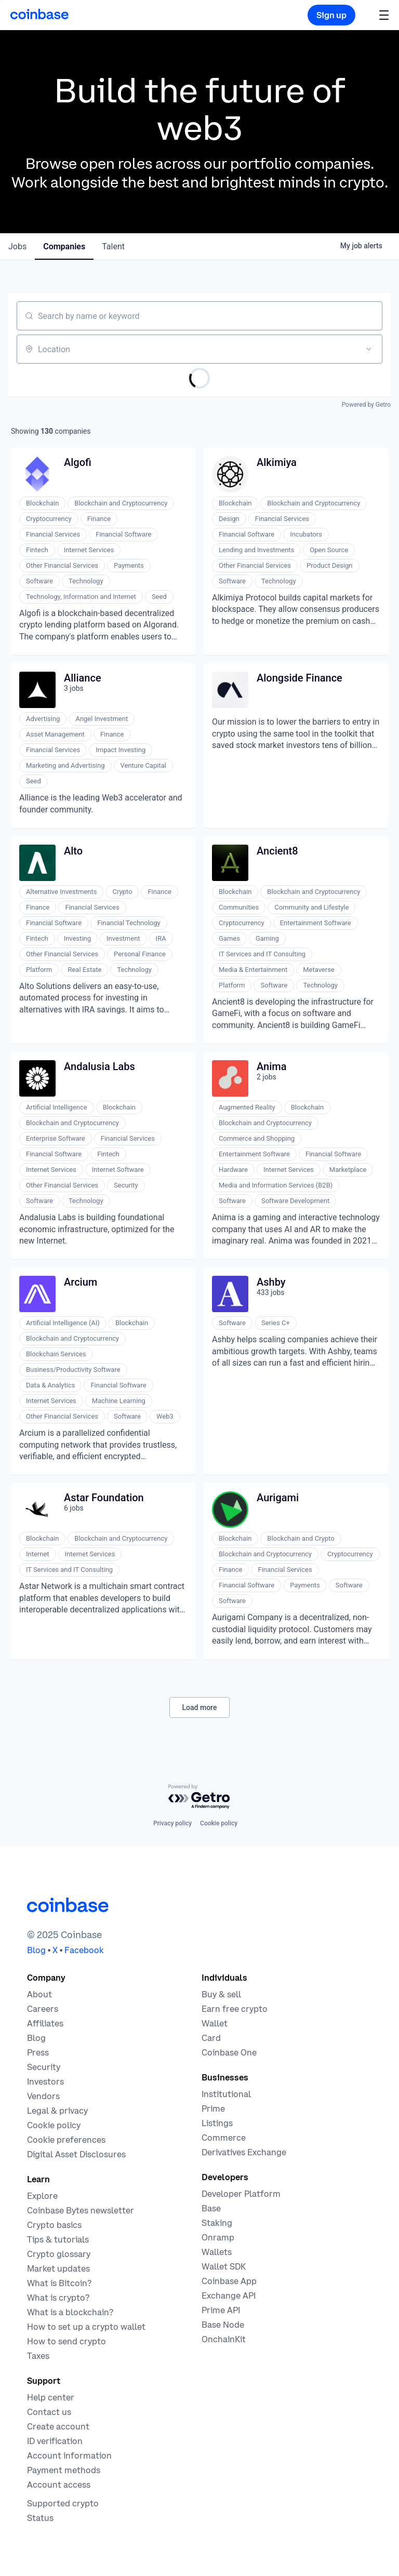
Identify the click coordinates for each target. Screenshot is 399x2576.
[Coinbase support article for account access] (58, 2484)
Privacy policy (172, 1823)
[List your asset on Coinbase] (217, 2123)
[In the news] (38, 2052)
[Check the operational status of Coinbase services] (40, 2518)
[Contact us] (49, 2412)
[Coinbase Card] (211, 2038)
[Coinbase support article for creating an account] (58, 2426)
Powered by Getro (366, 404)
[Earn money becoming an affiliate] (45, 2023)
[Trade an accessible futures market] (244, 2152)
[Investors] (45, 2081)
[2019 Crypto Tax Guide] (38, 2356)
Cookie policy (218, 1823)
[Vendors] (43, 2096)
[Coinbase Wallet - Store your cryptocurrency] (215, 2023)
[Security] (43, 2067)
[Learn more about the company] (39, 1994)
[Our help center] (50, 2397)
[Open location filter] (368, 349)
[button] (384, 14)
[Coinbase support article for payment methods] (63, 2470)
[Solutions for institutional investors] (226, 2094)
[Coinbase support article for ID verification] (55, 2441)
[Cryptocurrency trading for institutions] (213, 2108)
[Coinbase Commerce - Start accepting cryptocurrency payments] (224, 2137)
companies (64, 246)
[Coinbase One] (229, 2052)
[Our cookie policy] (54, 2125)
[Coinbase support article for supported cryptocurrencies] (63, 2503)
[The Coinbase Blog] (36, 2038)
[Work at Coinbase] (42, 2009)
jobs (17, 246)
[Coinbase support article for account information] (69, 2455)
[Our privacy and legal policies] (57, 2110)
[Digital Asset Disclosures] (76, 2154)
